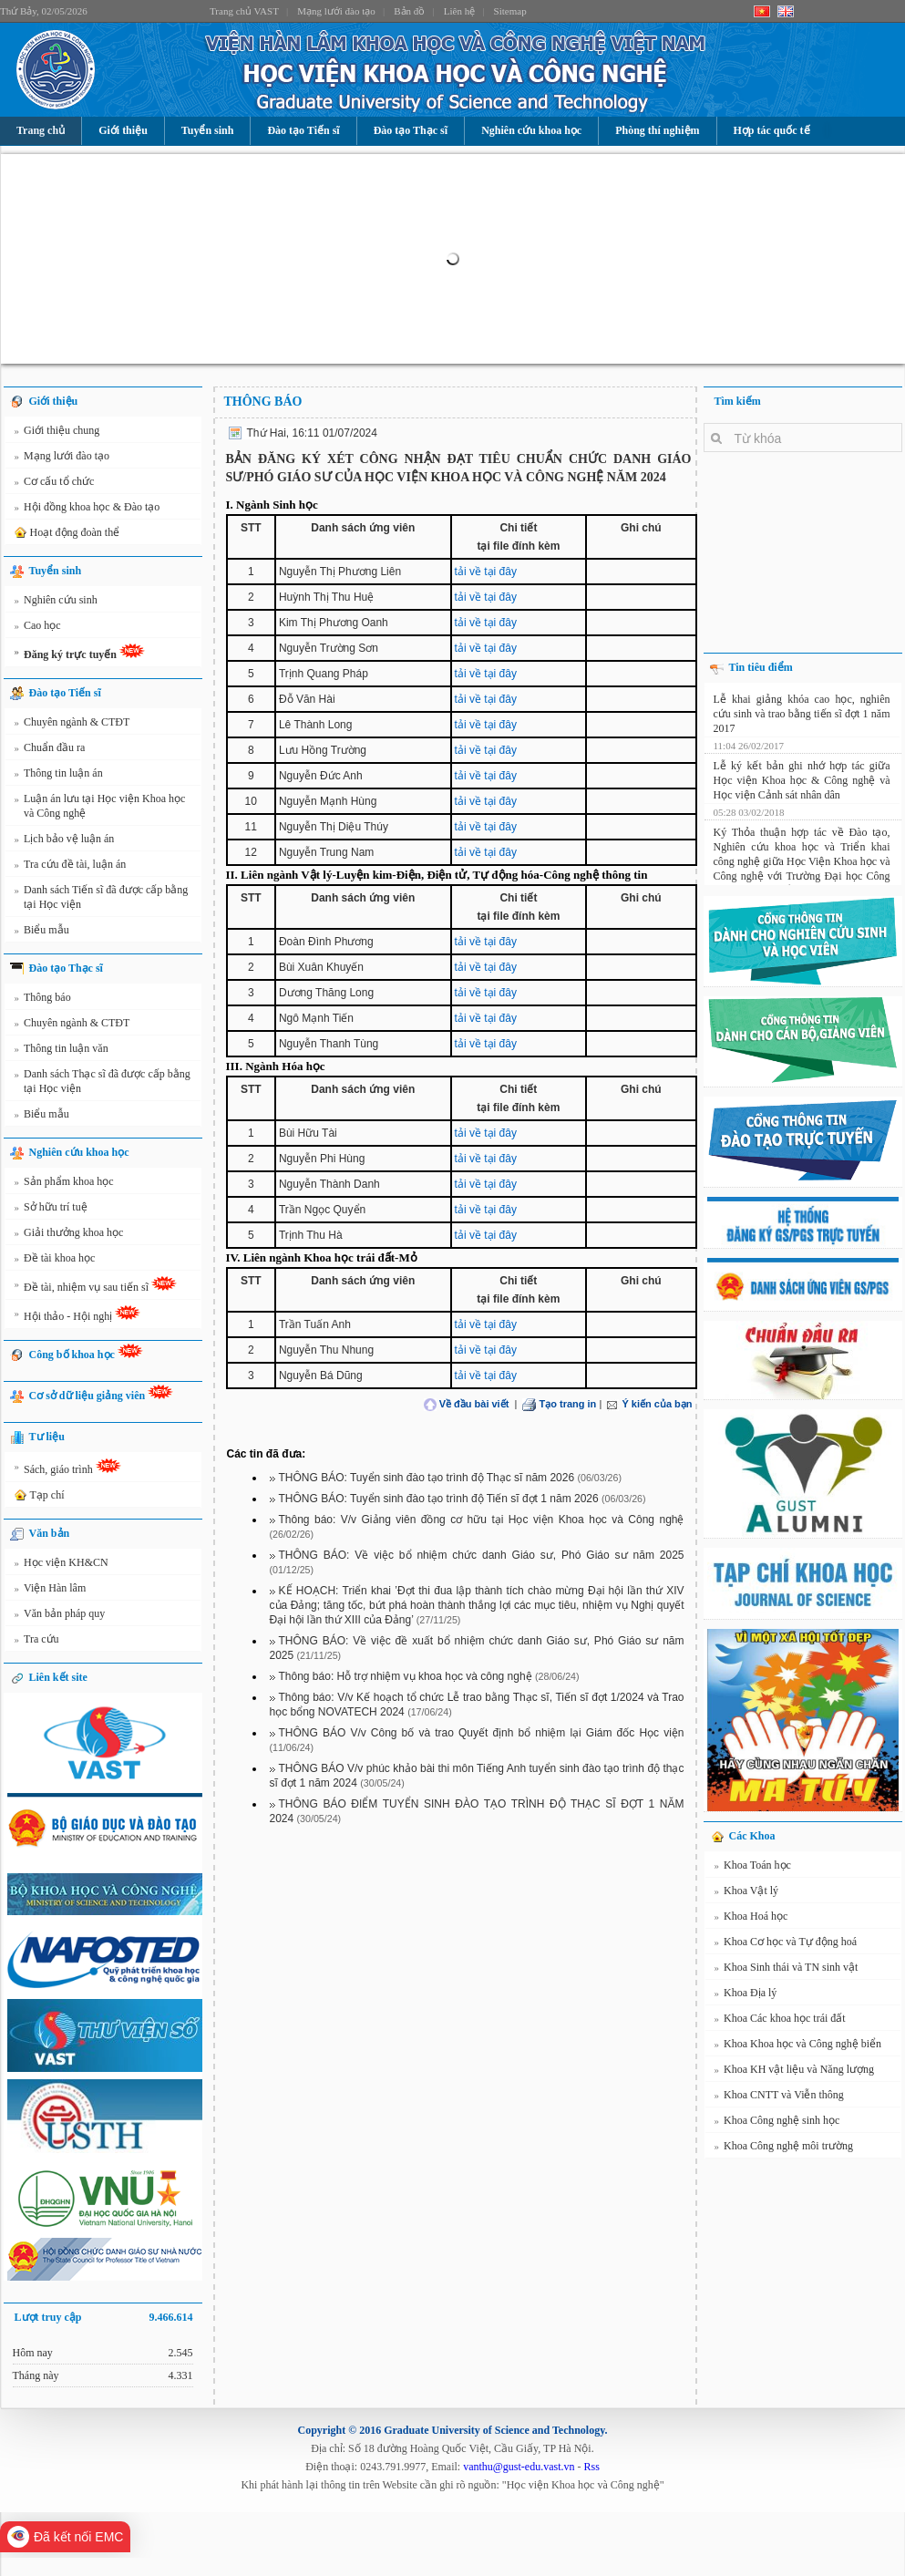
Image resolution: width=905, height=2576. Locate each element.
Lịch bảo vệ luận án (65, 841)
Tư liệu (47, 1436)
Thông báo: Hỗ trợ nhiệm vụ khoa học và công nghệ (405, 1676)
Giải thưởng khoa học (69, 1235)
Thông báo (43, 1000)
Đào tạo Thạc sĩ (410, 130)
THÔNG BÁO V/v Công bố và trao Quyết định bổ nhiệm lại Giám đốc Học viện (481, 1732)
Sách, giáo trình (68, 1469)
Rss (592, 2466)
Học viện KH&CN (61, 1565)
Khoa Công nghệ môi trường (784, 2148)
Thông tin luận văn (61, 1051)
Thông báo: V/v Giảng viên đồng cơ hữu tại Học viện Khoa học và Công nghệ (481, 1519)
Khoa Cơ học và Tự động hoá (786, 1944)
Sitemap (510, 10)
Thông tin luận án (59, 776)
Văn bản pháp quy (60, 1616)
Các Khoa (752, 1835)
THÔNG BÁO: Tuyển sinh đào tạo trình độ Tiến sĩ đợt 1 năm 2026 (439, 1498)
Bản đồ (409, 10)
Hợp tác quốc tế (772, 130)
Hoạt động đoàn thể (66, 533)
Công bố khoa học (86, 1352)
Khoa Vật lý (747, 1893)
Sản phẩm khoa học (64, 1184)
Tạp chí (38, 1496)
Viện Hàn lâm (51, 1591)
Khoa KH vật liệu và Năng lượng (794, 2072)
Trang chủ (40, 130)
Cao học (38, 628)
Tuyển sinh (207, 130)
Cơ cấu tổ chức (55, 484)
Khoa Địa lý (746, 1995)
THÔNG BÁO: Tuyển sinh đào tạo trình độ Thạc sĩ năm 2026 (427, 1477)
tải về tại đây (486, 571)
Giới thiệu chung (57, 433)
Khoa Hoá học (751, 1919)
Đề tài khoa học (55, 1261)
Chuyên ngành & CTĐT (72, 725)
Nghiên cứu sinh (56, 602)
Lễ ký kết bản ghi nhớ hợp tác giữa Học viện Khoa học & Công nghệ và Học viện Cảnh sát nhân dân (802, 778)
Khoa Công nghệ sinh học (777, 2123)
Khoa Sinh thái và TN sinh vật (787, 1970)
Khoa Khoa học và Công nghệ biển (798, 2046)
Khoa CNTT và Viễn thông (779, 2097)
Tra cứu (37, 1642)
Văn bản (49, 1533)
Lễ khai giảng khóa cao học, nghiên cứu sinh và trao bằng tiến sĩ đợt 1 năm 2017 (802, 711)
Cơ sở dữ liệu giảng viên (101, 1393)
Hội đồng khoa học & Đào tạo (87, 510)
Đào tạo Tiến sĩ (303, 130)
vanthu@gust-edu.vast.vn (518, 2466)
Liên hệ (459, 10)
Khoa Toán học (753, 1868)
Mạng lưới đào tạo (336, 10)
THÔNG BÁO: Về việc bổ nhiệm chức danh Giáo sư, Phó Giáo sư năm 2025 (481, 1555)
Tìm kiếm (738, 401)
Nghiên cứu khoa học (531, 130)
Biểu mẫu (42, 932)
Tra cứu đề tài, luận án (71, 867)
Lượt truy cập (104, 2317)
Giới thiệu (123, 130)
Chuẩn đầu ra (50, 750)
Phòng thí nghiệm (657, 130)
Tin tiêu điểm (761, 667)
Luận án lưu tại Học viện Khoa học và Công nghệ (100, 805)
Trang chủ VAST (244, 10)
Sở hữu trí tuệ (51, 1210)
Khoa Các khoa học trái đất (780, 2021)
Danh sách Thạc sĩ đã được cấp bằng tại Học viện (102, 1080)
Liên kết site (58, 1677)
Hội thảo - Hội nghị (78, 1316)
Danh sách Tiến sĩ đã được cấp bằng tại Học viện (102, 896)
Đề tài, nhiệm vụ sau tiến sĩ (96, 1287)
